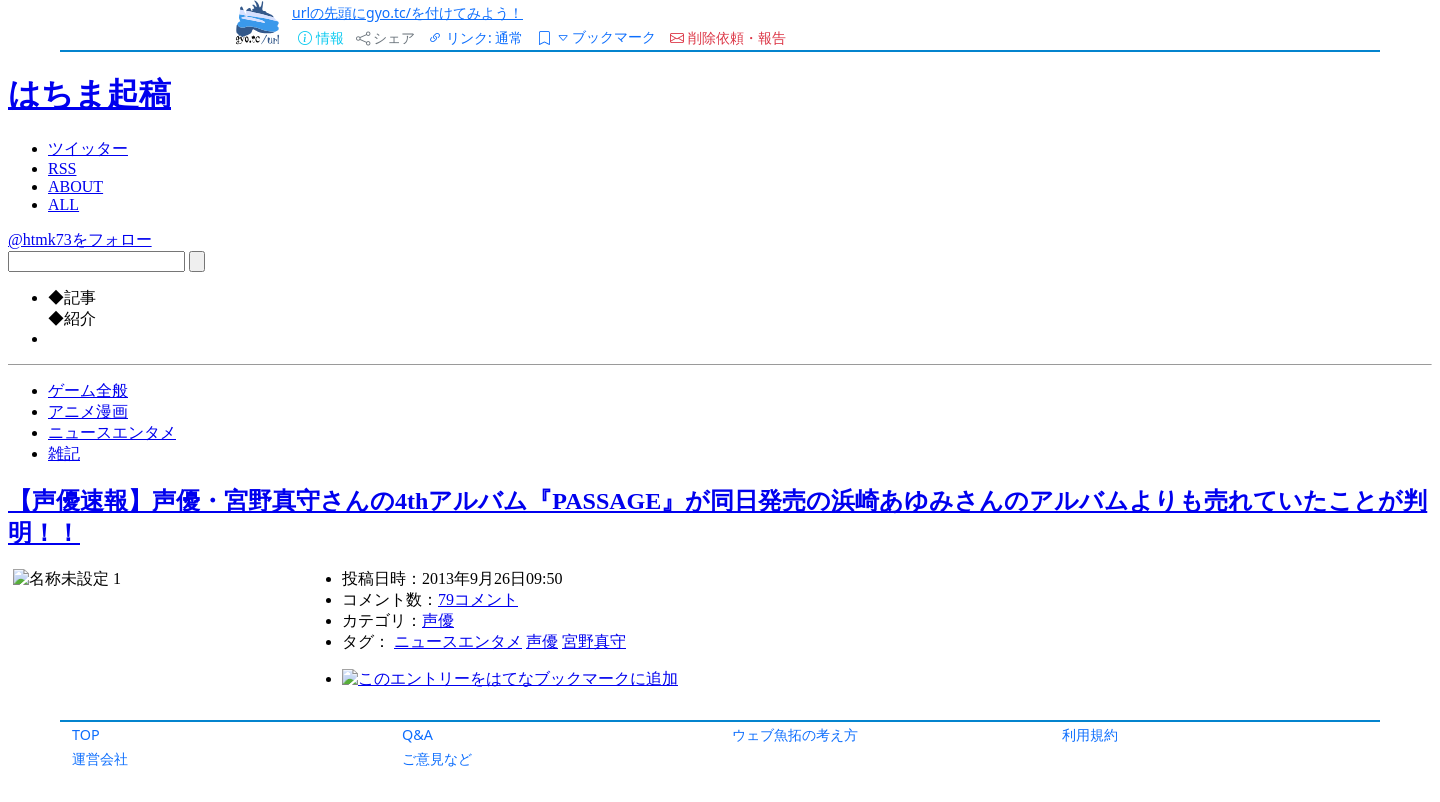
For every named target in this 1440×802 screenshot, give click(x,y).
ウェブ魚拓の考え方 (795, 734)
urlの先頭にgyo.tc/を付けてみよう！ (407, 12)
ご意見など (437, 758)
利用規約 (1090, 734)
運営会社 (100, 758)
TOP (86, 734)
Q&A (417, 734)
